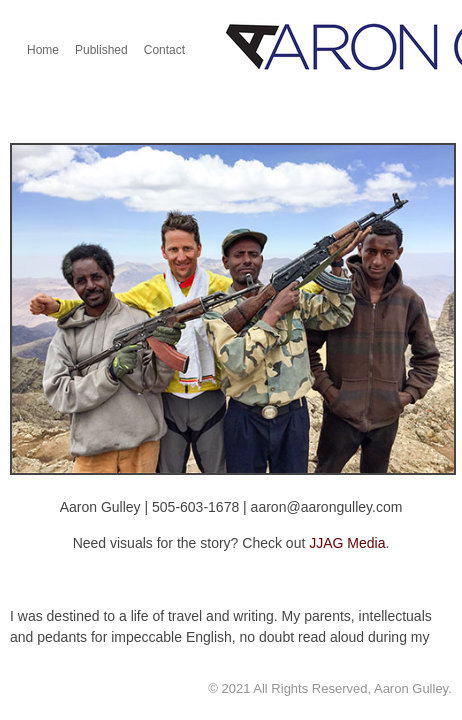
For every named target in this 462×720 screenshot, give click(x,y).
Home (43, 50)
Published (101, 50)
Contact (164, 50)
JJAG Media (347, 543)
